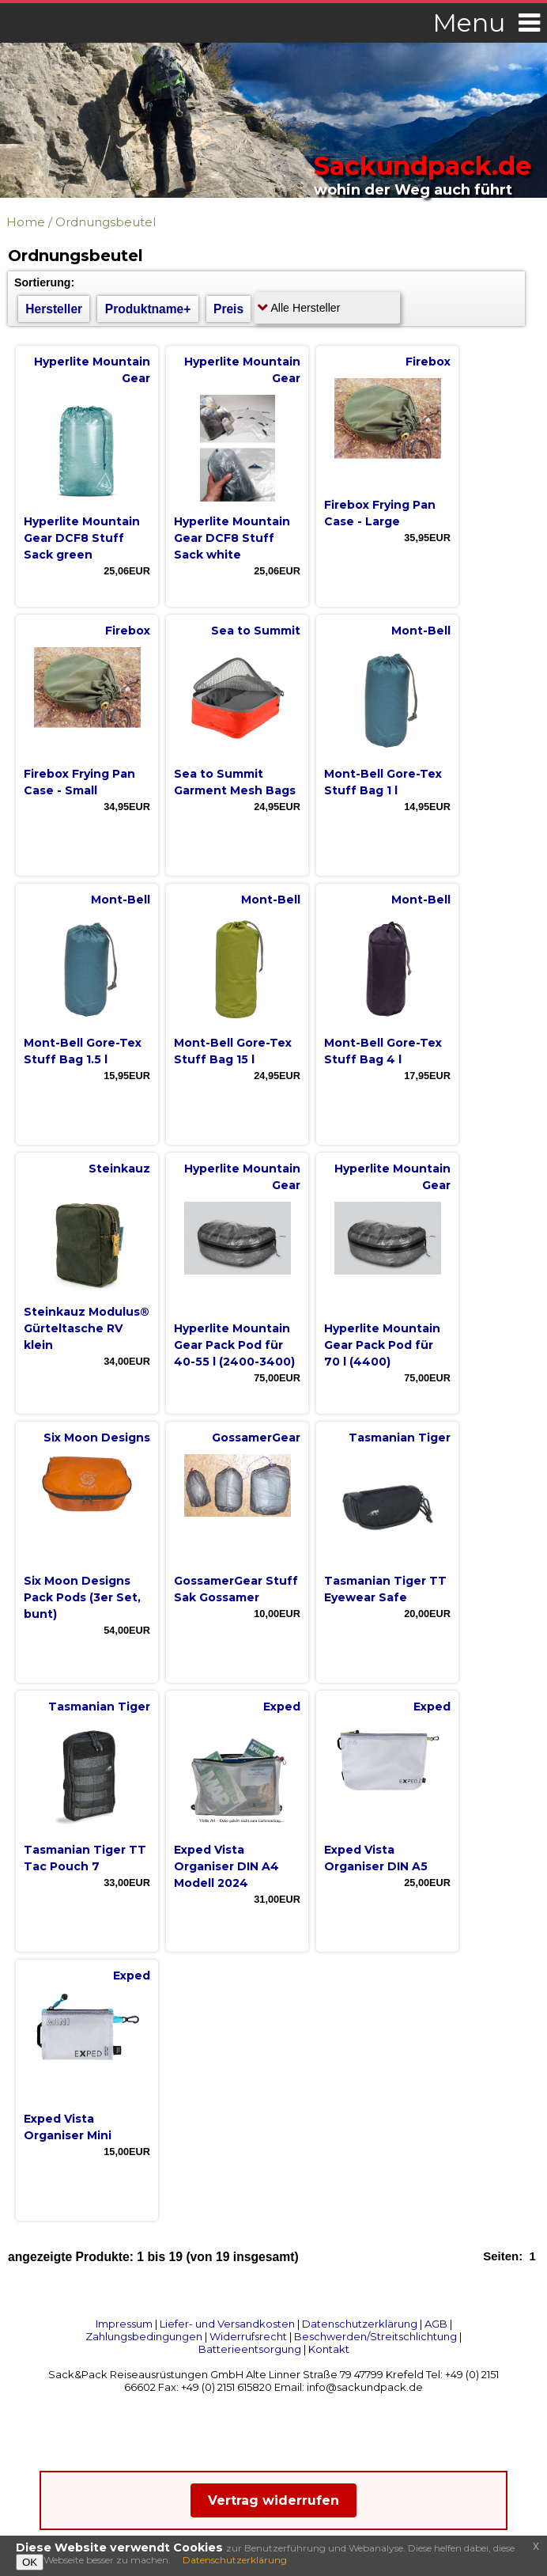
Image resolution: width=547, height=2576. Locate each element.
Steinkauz (119, 1168)
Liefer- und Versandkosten (227, 2323)
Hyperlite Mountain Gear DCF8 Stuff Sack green (82, 538)
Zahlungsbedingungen (143, 2336)
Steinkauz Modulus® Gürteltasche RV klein (86, 1328)
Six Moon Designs (96, 1437)
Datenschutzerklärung (359, 2323)
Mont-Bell (421, 630)
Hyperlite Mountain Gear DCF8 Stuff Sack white (232, 538)
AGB (435, 2323)
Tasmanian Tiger (400, 1437)
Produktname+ (148, 309)
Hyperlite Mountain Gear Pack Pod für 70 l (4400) (382, 1345)
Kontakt (328, 2349)
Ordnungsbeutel (105, 221)
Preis (228, 309)
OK (29, 2562)
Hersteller (53, 309)
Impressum (124, 2323)
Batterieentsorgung (249, 2349)
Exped (281, 1706)
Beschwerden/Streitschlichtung (375, 2336)
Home (25, 221)
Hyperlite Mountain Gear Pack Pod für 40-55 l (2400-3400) (234, 1345)
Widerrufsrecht (248, 2336)
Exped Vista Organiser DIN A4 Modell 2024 (226, 1866)
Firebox (428, 361)
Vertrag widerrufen (273, 2500)
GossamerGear (256, 1437)
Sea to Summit (255, 630)
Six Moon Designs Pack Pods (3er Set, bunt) (82, 1597)
